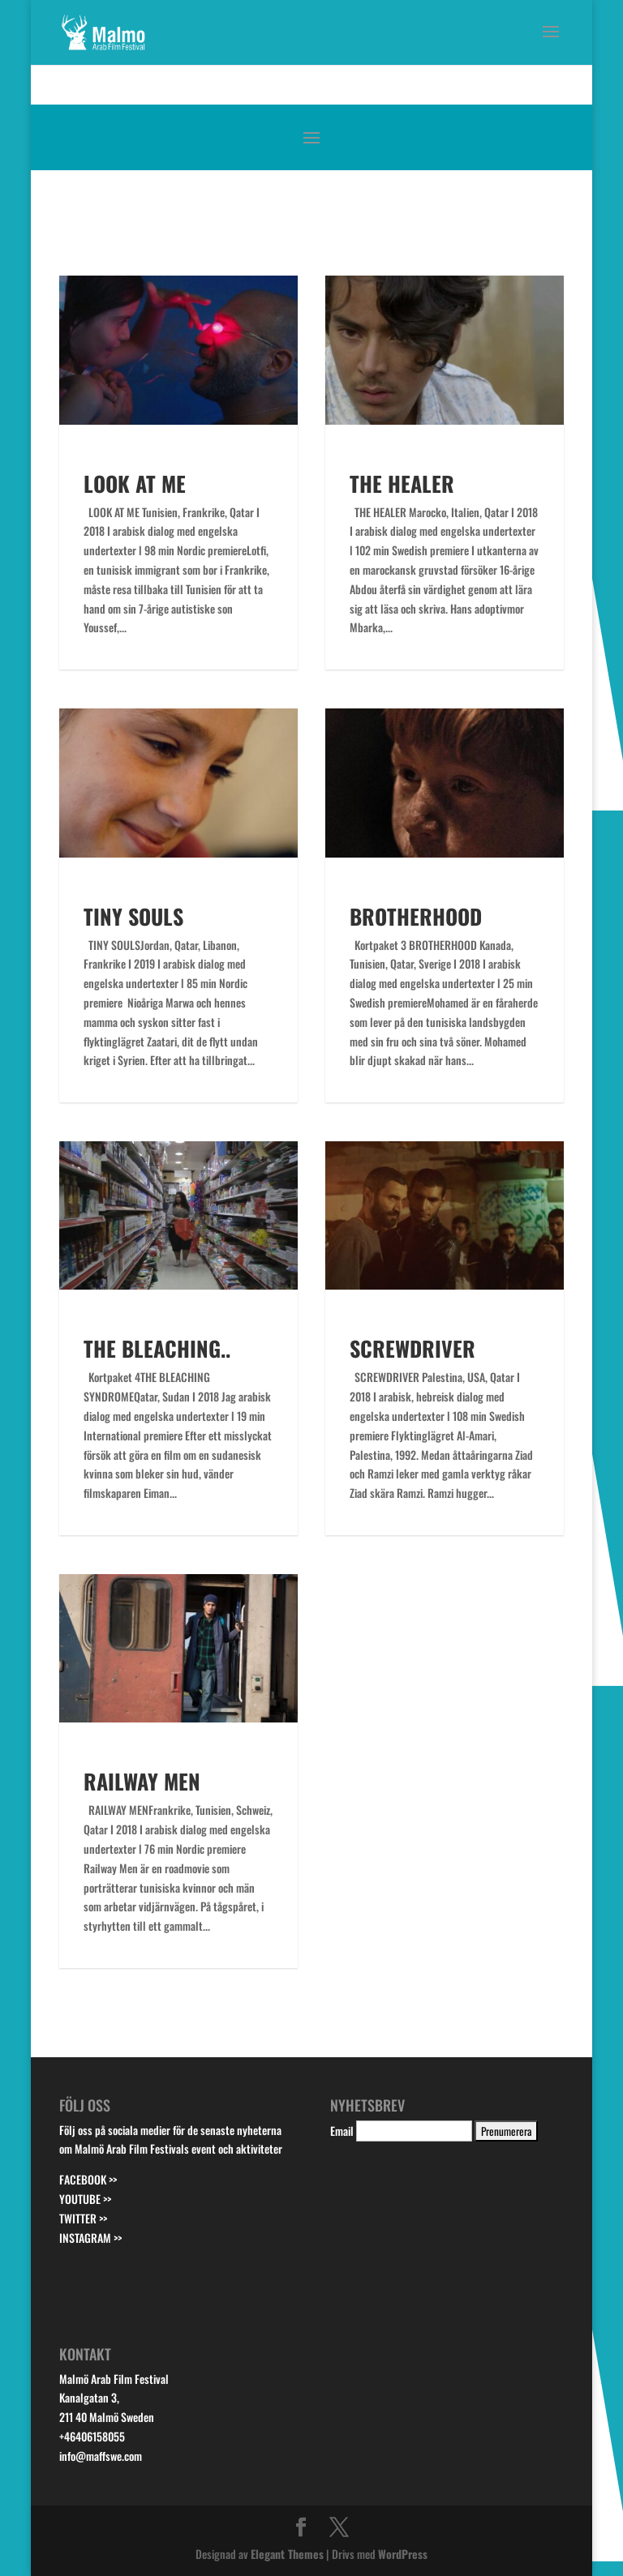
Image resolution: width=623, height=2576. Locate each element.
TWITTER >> (83, 2218)
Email (342, 2130)
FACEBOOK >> (88, 2179)
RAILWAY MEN (142, 1781)
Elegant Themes (287, 2553)
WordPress (403, 2553)
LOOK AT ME (135, 483)
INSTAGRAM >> (90, 2237)
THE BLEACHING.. (157, 1348)
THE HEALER (402, 483)
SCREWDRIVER (412, 1348)
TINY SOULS (133, 916)
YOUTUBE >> (85, 2198)
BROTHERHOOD (416, 916)
